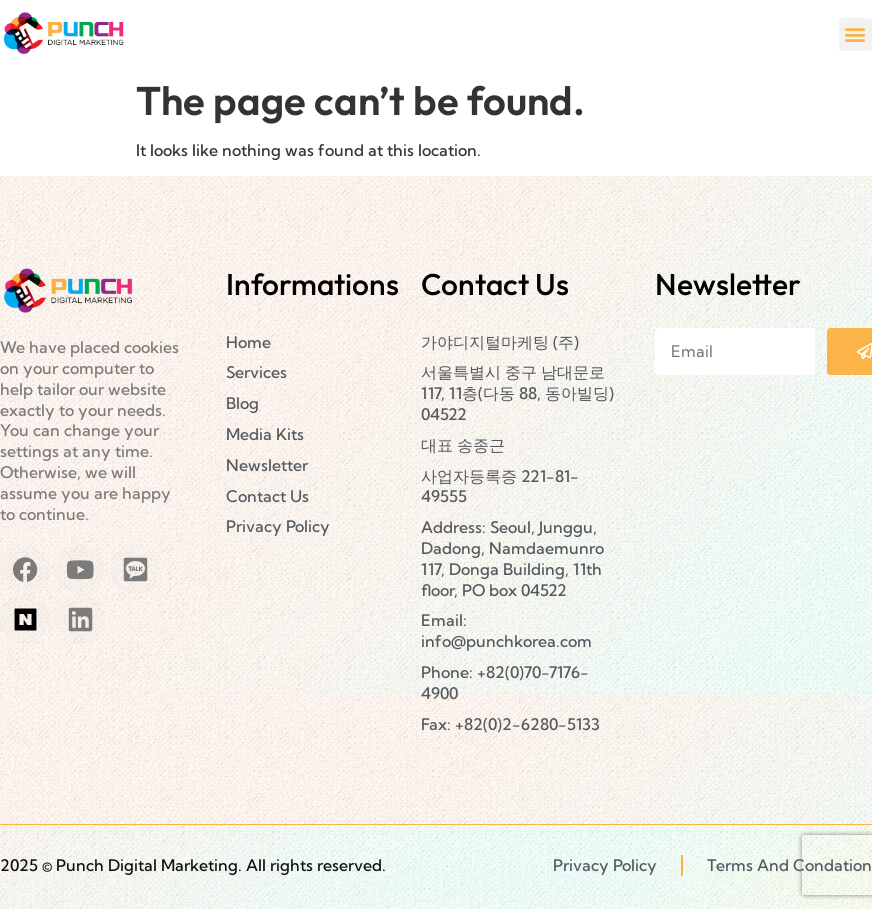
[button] (855, 34)
